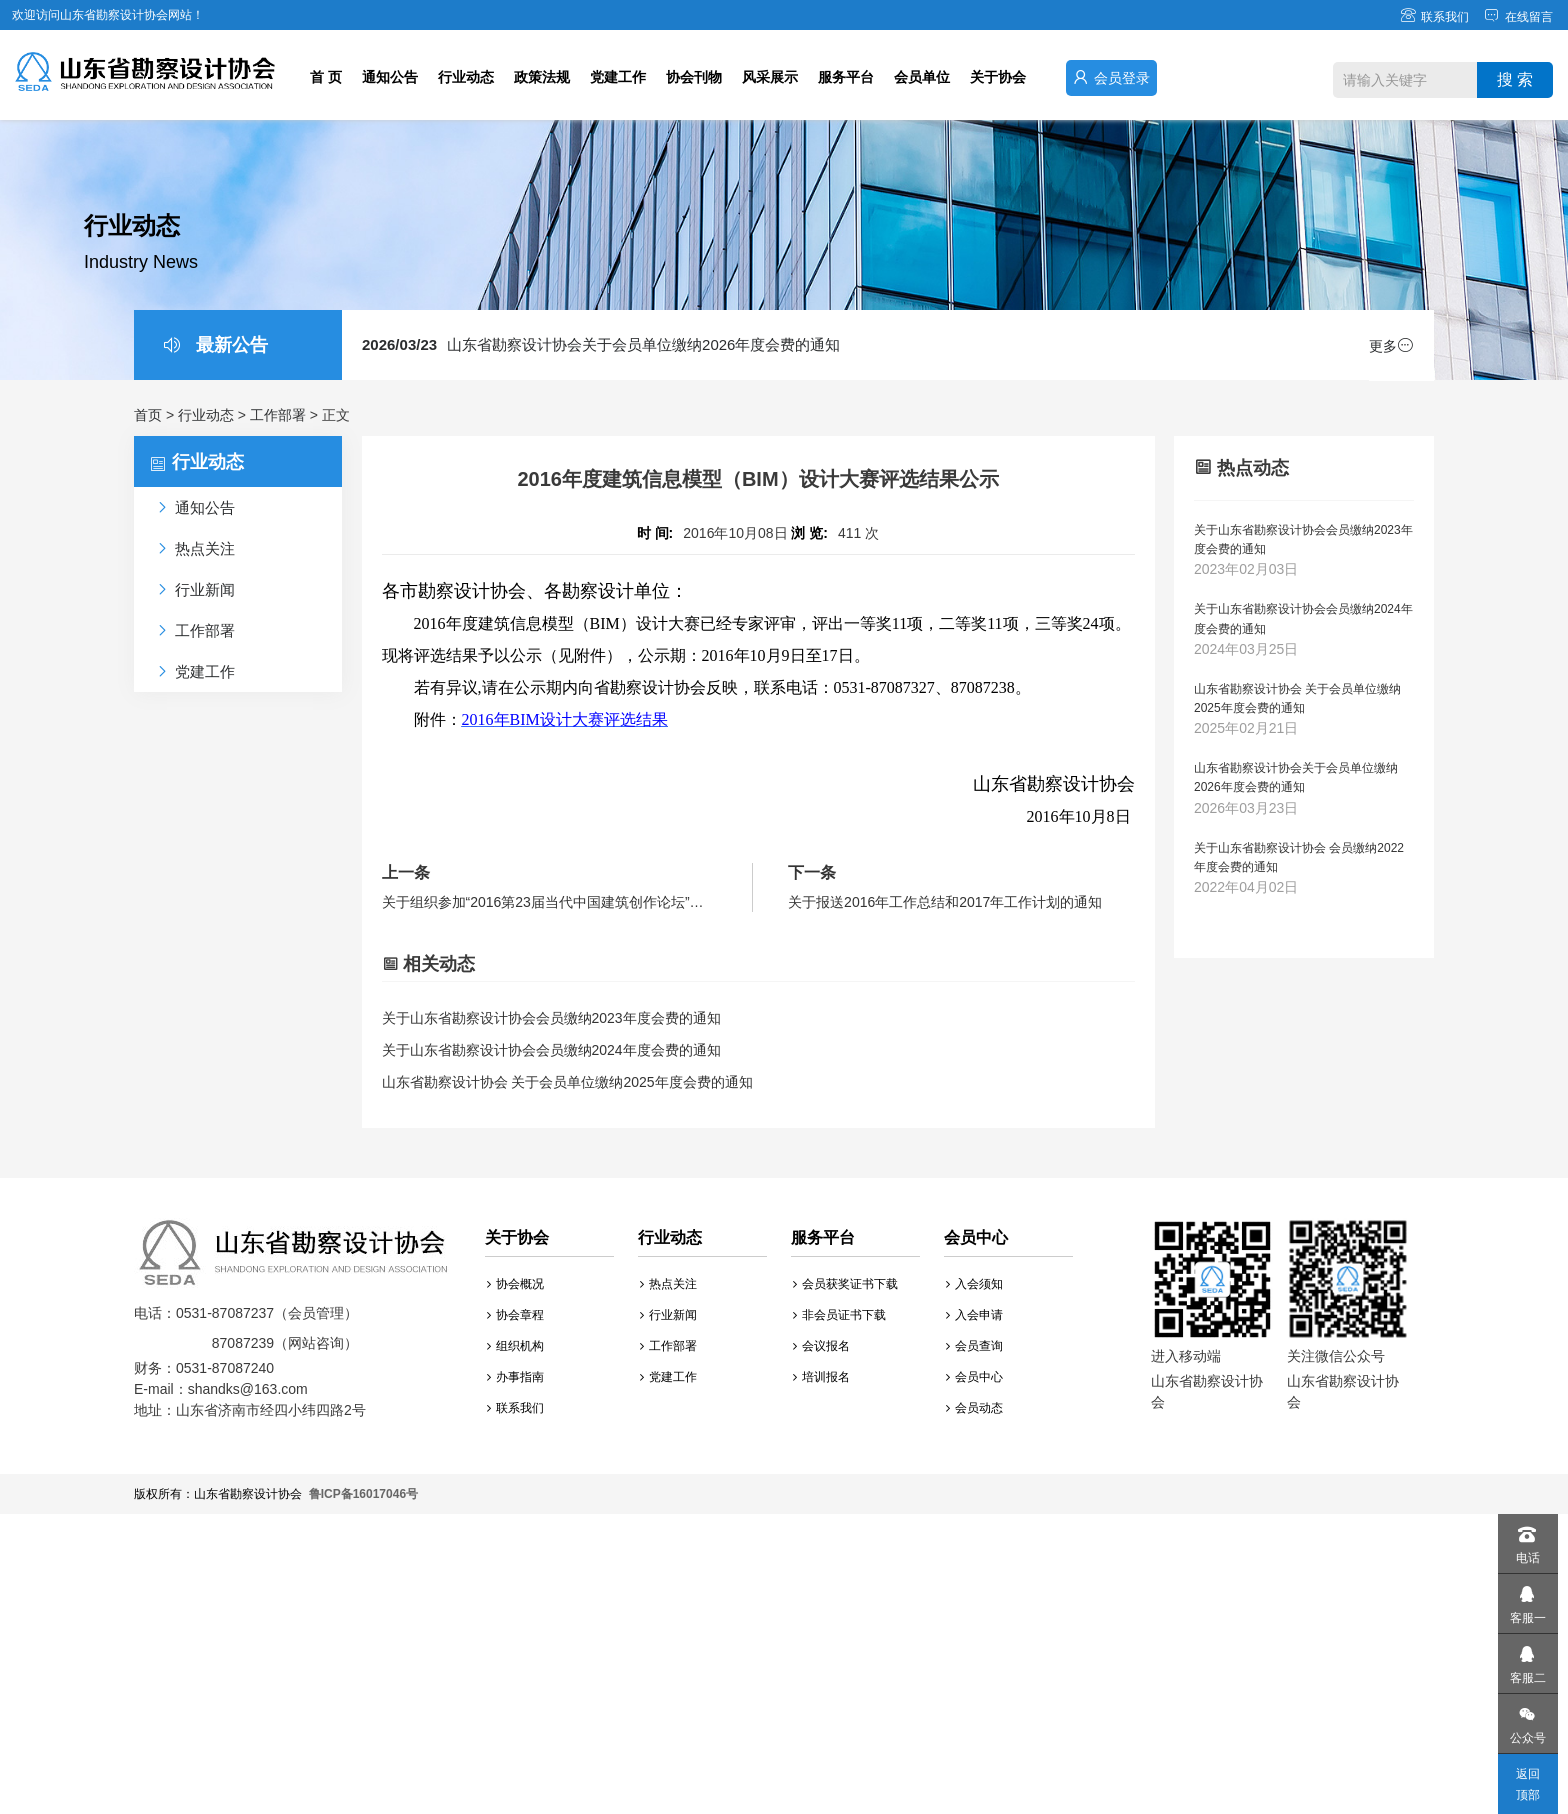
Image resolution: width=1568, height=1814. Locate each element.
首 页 (326, 77)
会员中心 (974, 1377)
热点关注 (668, 1284)
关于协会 (998, 77)
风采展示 (770, 77)
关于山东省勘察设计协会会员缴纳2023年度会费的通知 (551, 1018)
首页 (148, 415)
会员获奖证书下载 (845, 1284)
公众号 (1527, 1719)
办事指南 (515, 1377)
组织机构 (515, 1346)
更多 (1391, 346)
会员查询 (974, 1346)
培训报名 (821, 1377)
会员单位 (922, 77)
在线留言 (1518, 17)
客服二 (1527, 1659)
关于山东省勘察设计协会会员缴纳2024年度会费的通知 (551, 1050)
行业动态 (466, 77)
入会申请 (974, 1315)
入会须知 (974, 1284)
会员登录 (1111, 77)
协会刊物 (694, 77)
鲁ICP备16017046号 (363, 1494)
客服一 (1527, 1599)
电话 (1527, 1539)
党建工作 (618, 77)
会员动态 (974, 1408)
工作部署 (278, 415)
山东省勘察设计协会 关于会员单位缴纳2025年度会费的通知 (567, 1082)
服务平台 (846, 77)
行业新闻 (668, 1315)
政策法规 (542, 77)
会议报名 (821, 1346)
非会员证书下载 (839, 1315)
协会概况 (515, 1284)
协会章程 (515, 1315)
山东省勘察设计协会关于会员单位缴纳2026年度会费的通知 (601, 344)
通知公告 (390, 77)
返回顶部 (1528, 1784)
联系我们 (1434, 17)
